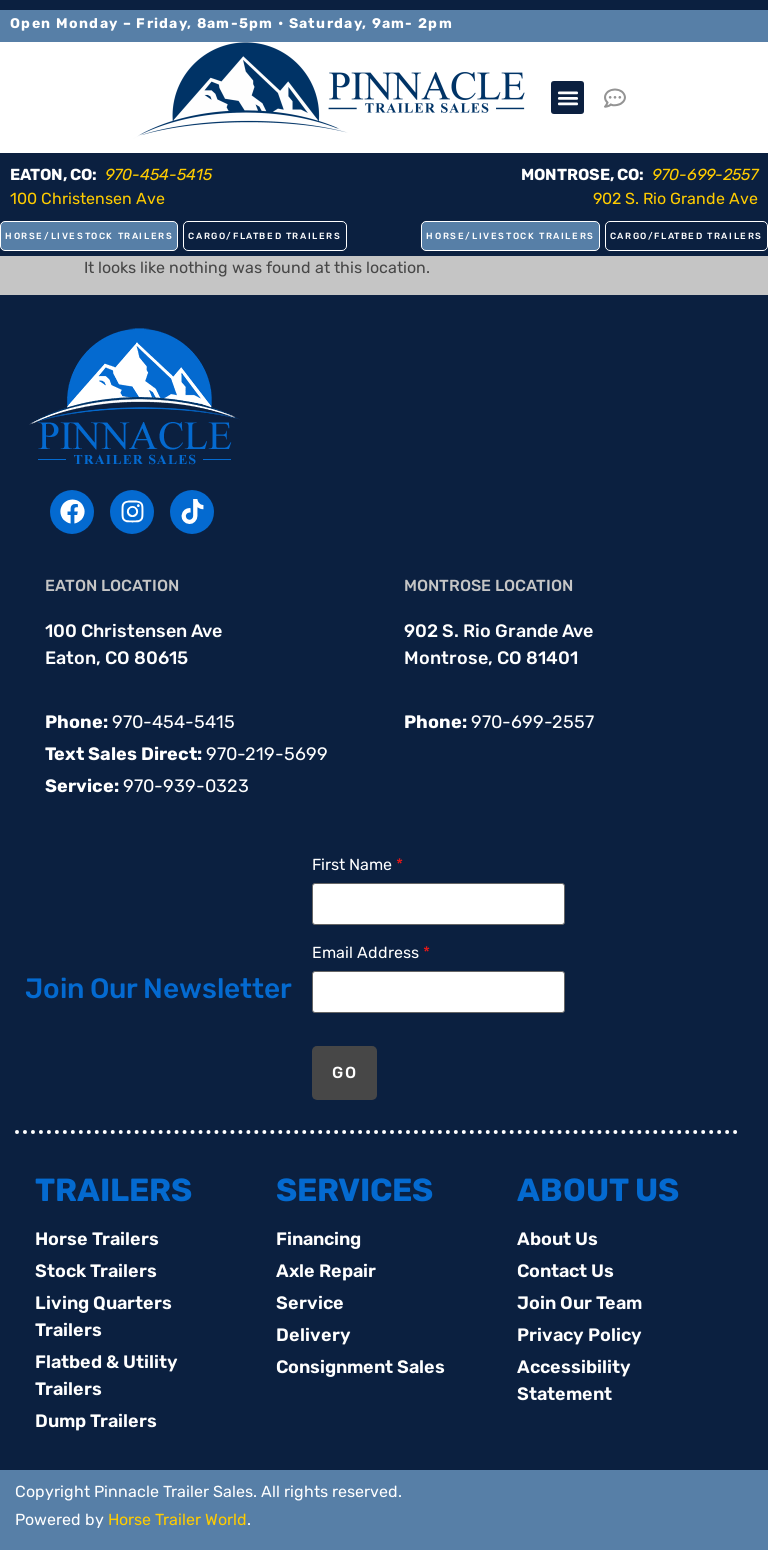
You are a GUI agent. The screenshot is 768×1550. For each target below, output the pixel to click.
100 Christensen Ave (87, 198)
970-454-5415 (173, 722)
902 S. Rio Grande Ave (675, 198)
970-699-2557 (532, 722)
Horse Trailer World (177, 1519)
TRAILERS (113, 1190)
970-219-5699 (267, 754)
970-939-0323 (186, 786)
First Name (357, 865)
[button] (567, 97)
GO (344, 1072)
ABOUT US (598, 1190)
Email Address (371, 953)
